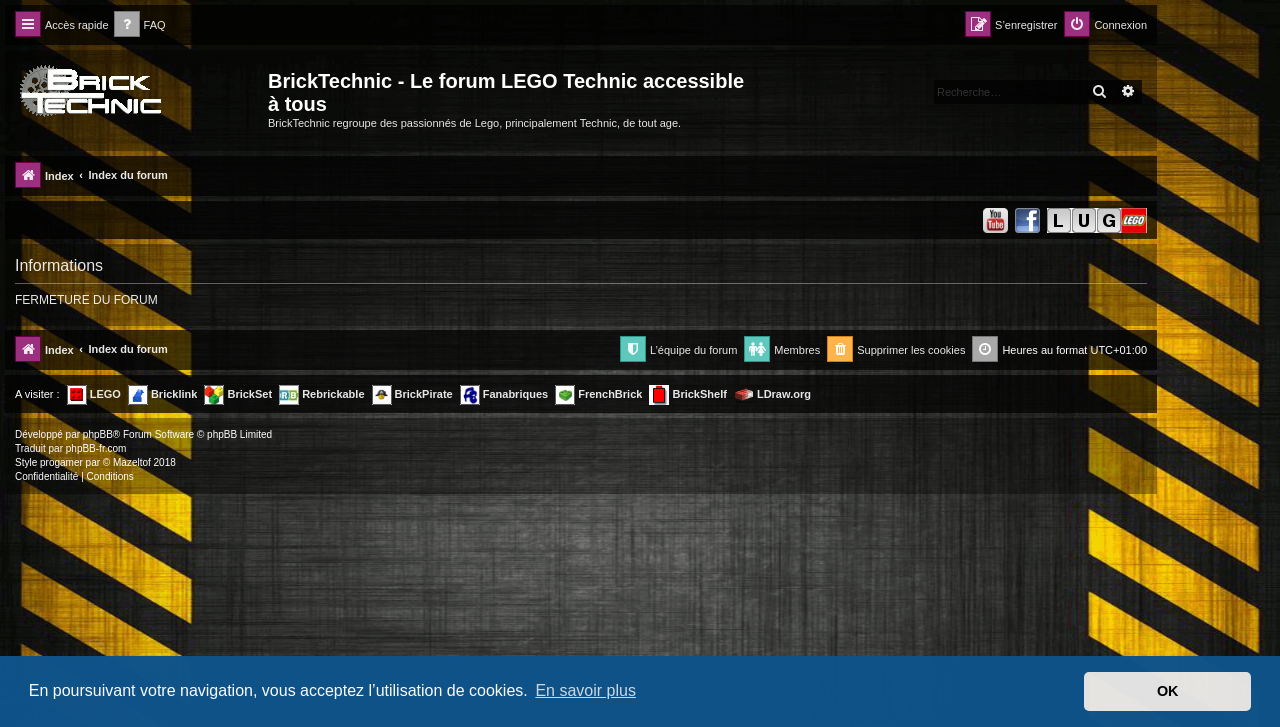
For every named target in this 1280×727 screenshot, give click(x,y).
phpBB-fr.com (96, 448)
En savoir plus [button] (585, 690)
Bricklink (163, 395)
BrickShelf (687, 395)
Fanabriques (504, 395)
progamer (61, 462)
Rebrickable (321, 395)
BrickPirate (412, 395)
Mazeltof (132, 462)
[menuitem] (140, 25)
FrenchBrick (598, 395)
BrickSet (238, 395)
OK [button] (1168, 691)
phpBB (98, 434)
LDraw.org (772, 395)
